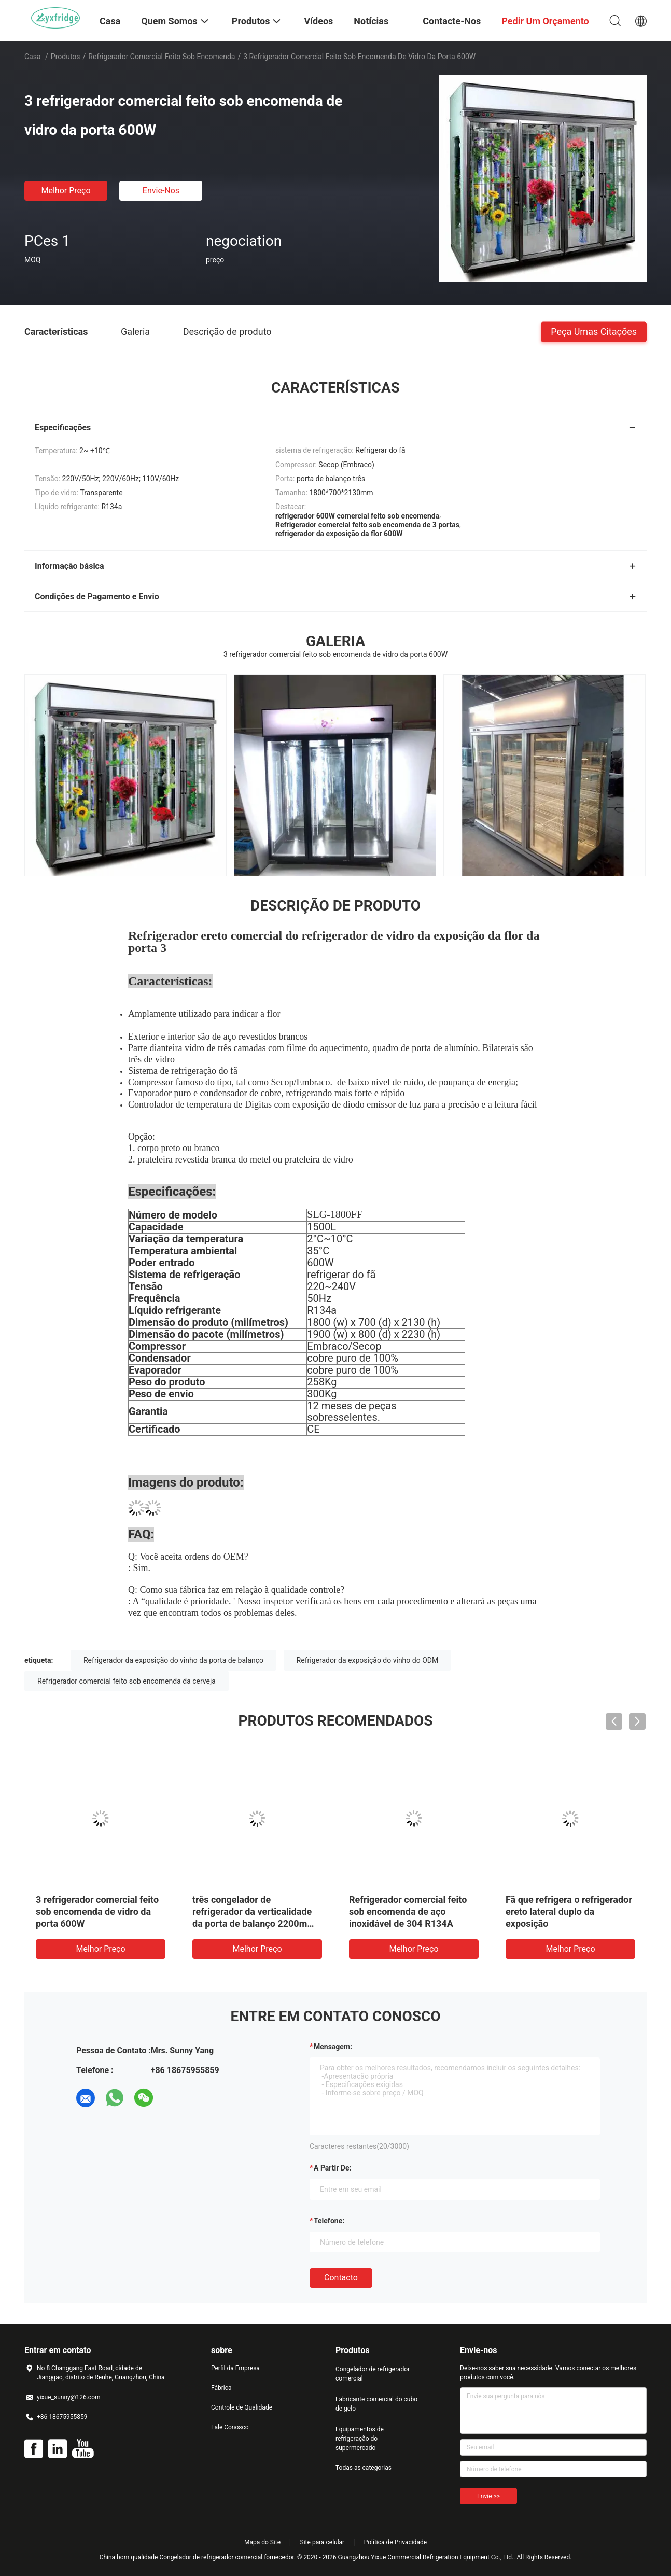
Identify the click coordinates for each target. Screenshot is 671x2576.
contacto (341, 2278)
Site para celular (322, 2542)
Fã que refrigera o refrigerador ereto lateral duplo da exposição (569, 1911)
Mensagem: (333, 2046)
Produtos (65, 56)
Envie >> (488, 2496)
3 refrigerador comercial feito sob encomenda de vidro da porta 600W (97, 1911)
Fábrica (221, 2387)
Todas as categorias (364, 2467)
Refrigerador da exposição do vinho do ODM (368, 1660)
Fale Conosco (230, 2427)
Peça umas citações (594, 331)
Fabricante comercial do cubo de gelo (376, 2404)
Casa (32, 56)
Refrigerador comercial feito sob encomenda (161, 56)
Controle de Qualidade (241, 2407)
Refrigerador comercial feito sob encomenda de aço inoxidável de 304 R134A (408, 1911)
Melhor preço (65, 190)
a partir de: (332, 2168)
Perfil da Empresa (235, 2368)
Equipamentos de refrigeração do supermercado (360, 2439)
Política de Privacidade (395, 2542)
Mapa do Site (262, 2542)
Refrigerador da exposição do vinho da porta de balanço (173, 1660)
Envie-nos (161, 190)
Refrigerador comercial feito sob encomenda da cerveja (126, 1681)
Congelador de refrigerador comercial (373, 2373)
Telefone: (329, 2221)
